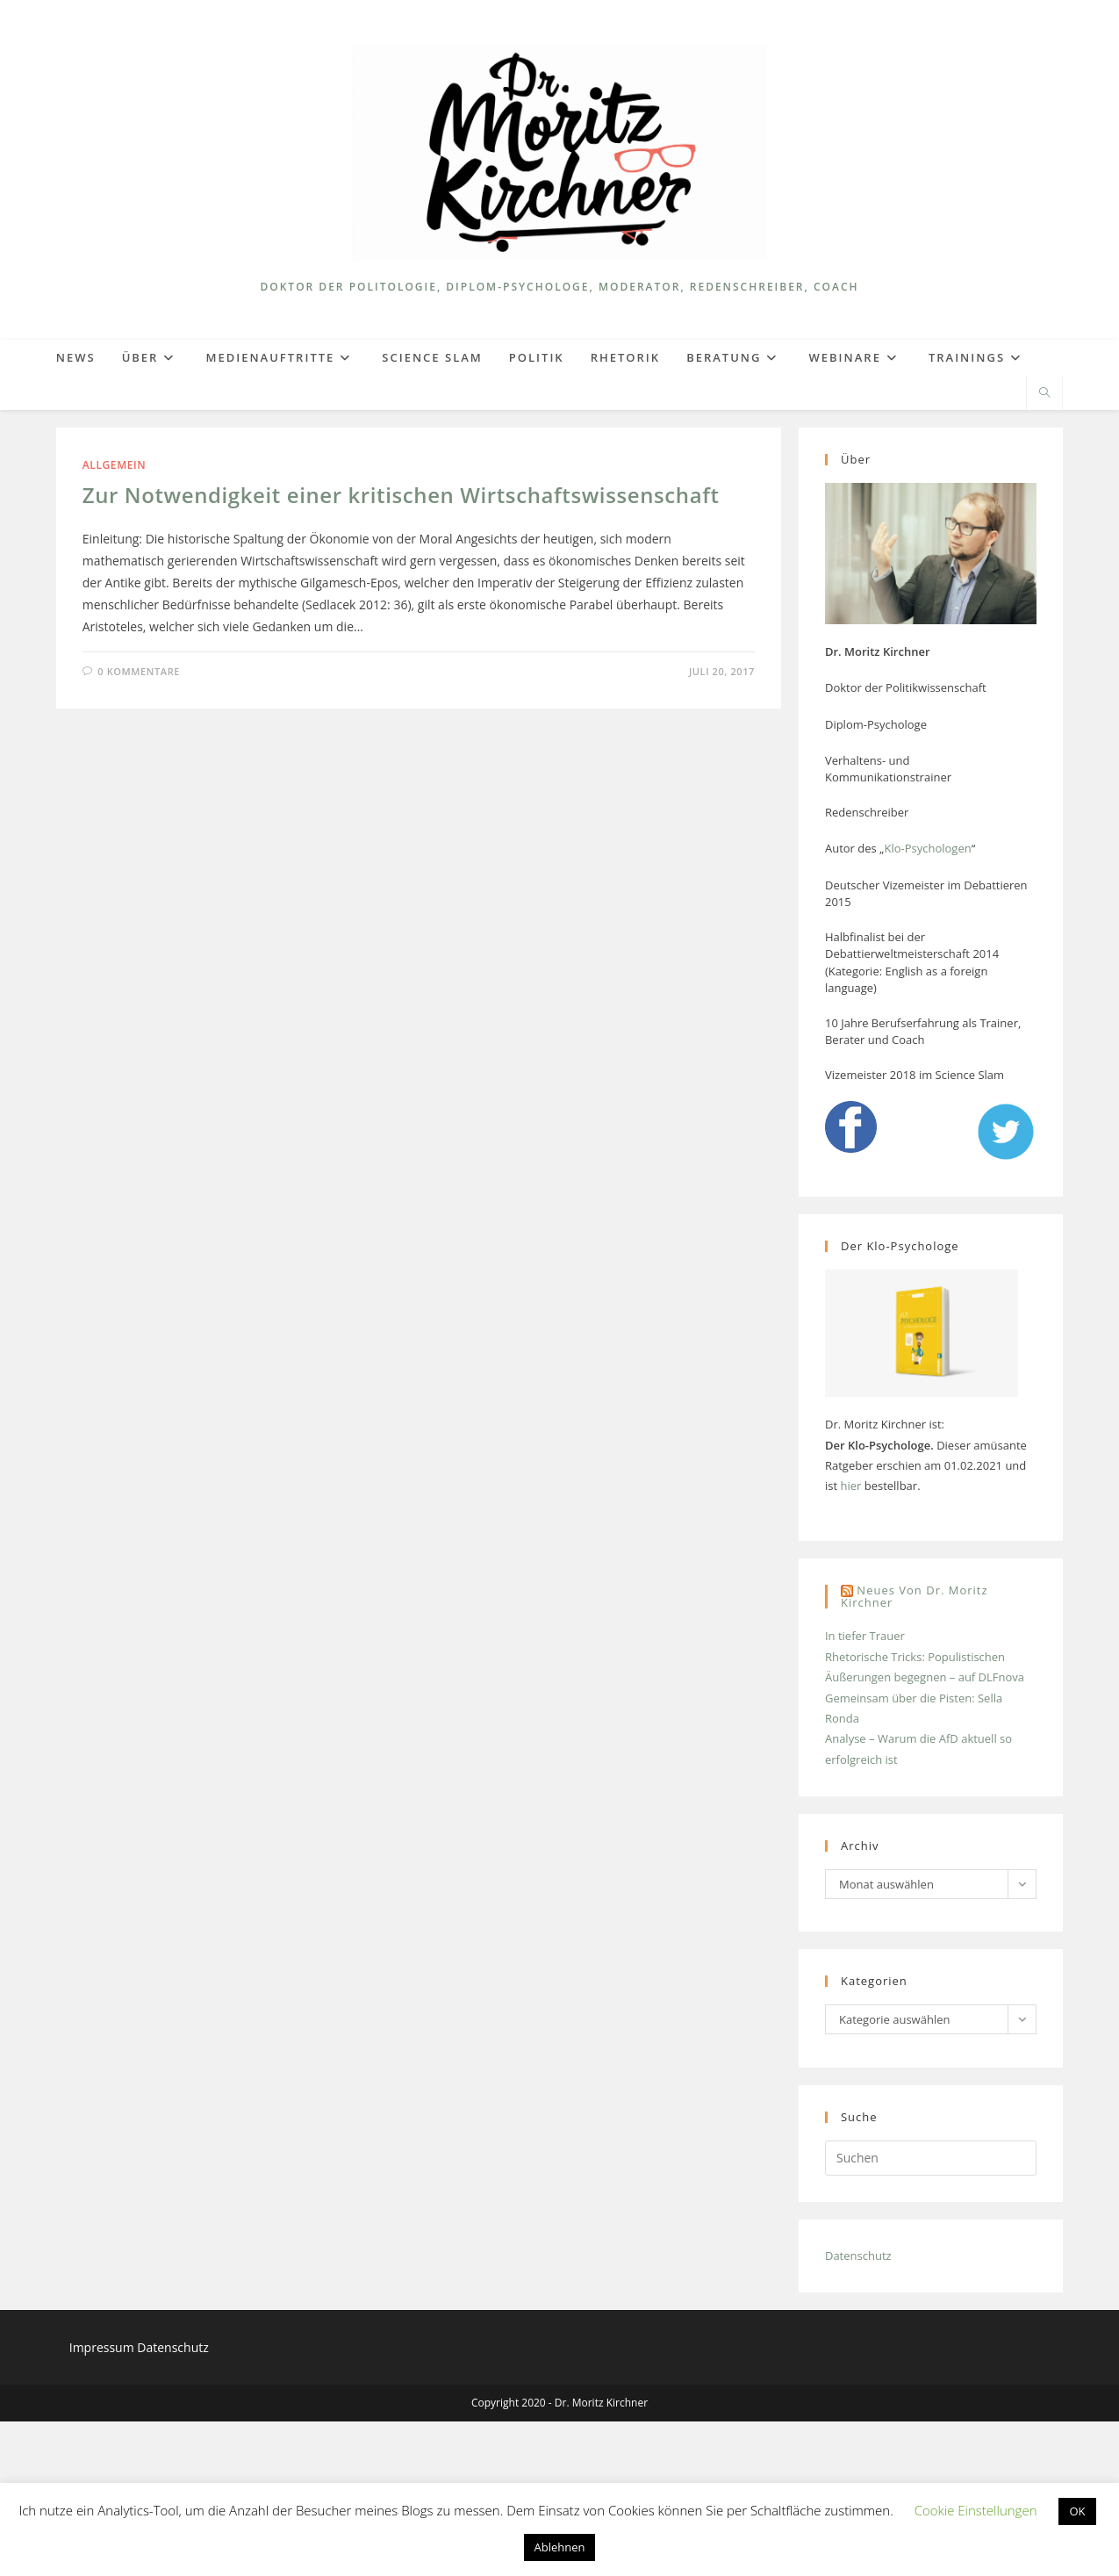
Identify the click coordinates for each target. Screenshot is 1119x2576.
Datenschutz (858, 2410)
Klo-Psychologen (927, 848)
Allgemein (114, 464)
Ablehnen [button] (559, 2547)
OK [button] (1077, 2511)
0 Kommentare (138, 671)
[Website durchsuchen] (1044, 393)
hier (850, 1640)
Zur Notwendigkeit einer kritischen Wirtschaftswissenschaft (401, 494)
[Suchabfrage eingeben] (931, 2312)
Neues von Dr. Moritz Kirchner (914, 1751)
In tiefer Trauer (865, 1790)
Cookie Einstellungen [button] (976, 2510)
